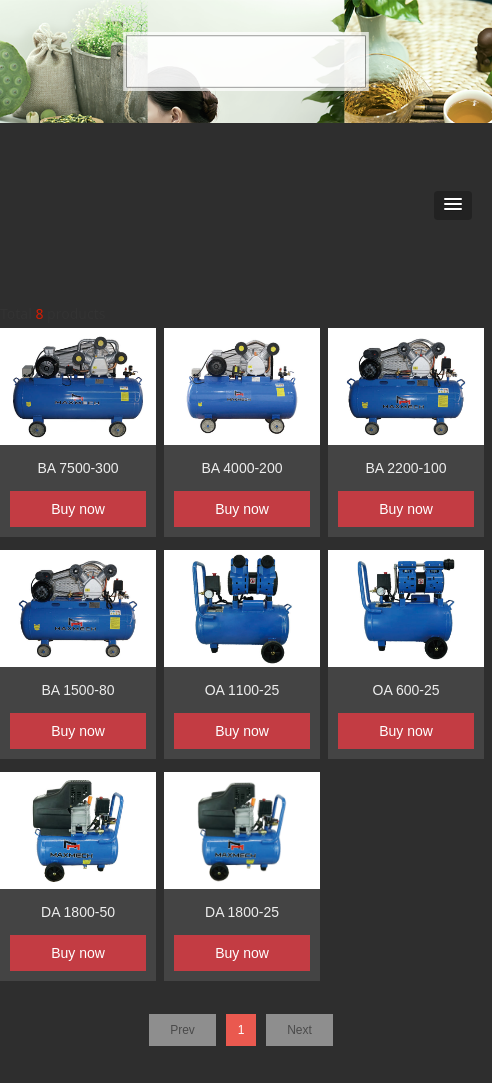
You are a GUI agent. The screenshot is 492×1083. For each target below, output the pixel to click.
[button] (453, 205)
